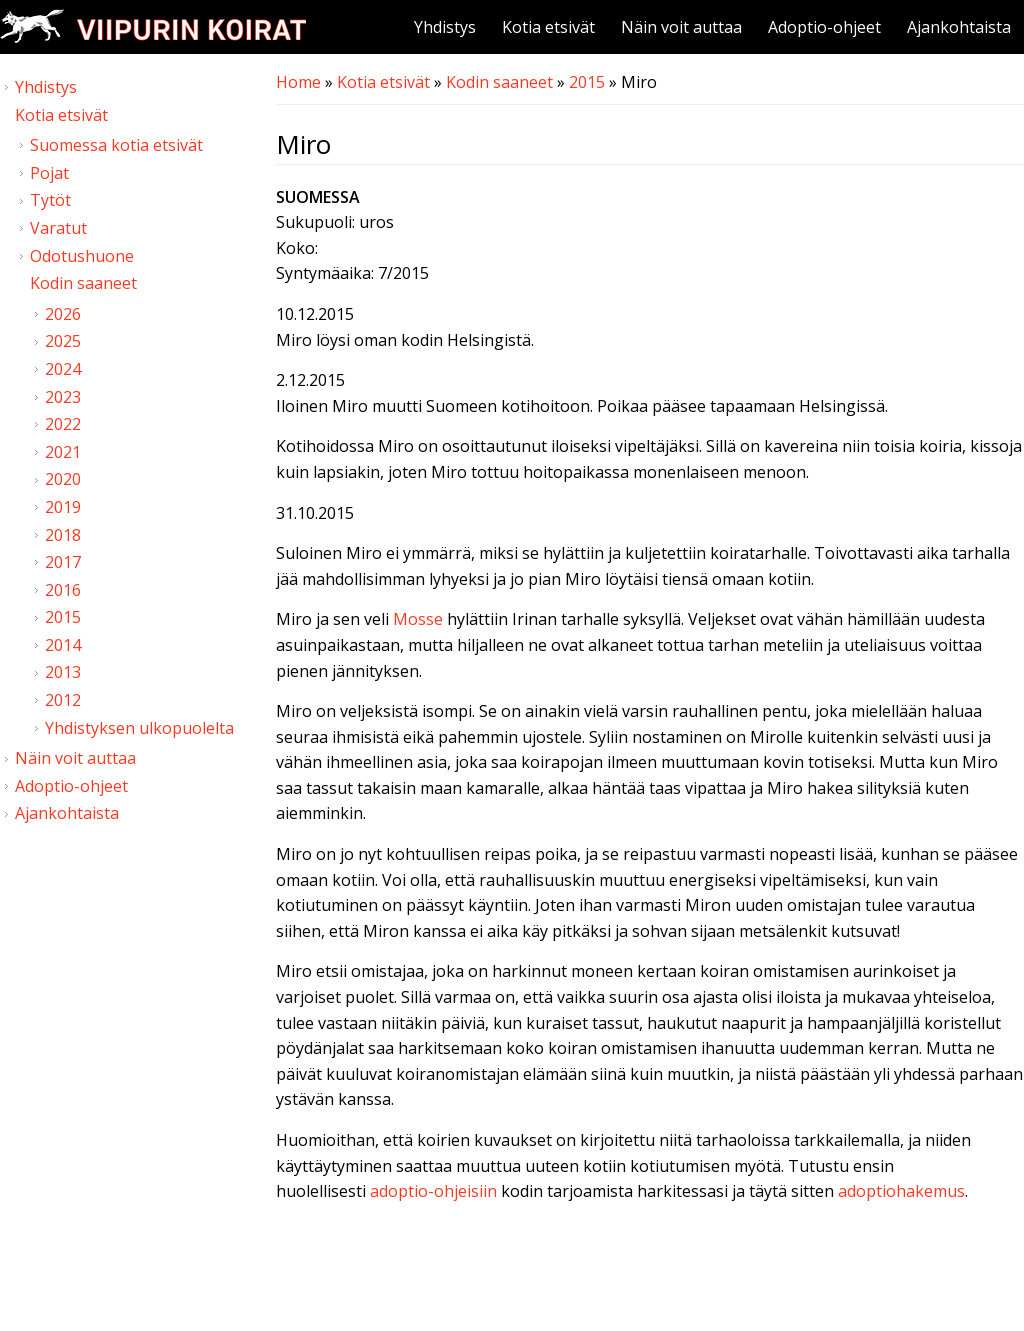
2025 (63, 341)
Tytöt (50, 200)
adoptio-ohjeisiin (433, 1191)
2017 (63, 562)
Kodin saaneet (499, 82)
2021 (63, 452)
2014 (63, 645)
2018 (63, 535)
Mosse (418, 619)
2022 (63, 424)
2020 (63, 479)
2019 (63, 507)
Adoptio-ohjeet (824, 27)
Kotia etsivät (548, 27)
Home (298, 82)
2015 (587, 82)
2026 (63, 314)
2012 (63, 700)
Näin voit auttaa (681, 27)
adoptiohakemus (901, 1191)
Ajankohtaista (959, 27)
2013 (63, 672)
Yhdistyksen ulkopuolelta (139, 728)
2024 (63, 369)
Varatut (58, 228)
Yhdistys (445, 27)
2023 (63, 397)
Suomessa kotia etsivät (116, 145)
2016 (63, 590)
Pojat (49, 173)
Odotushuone (82, 256)
